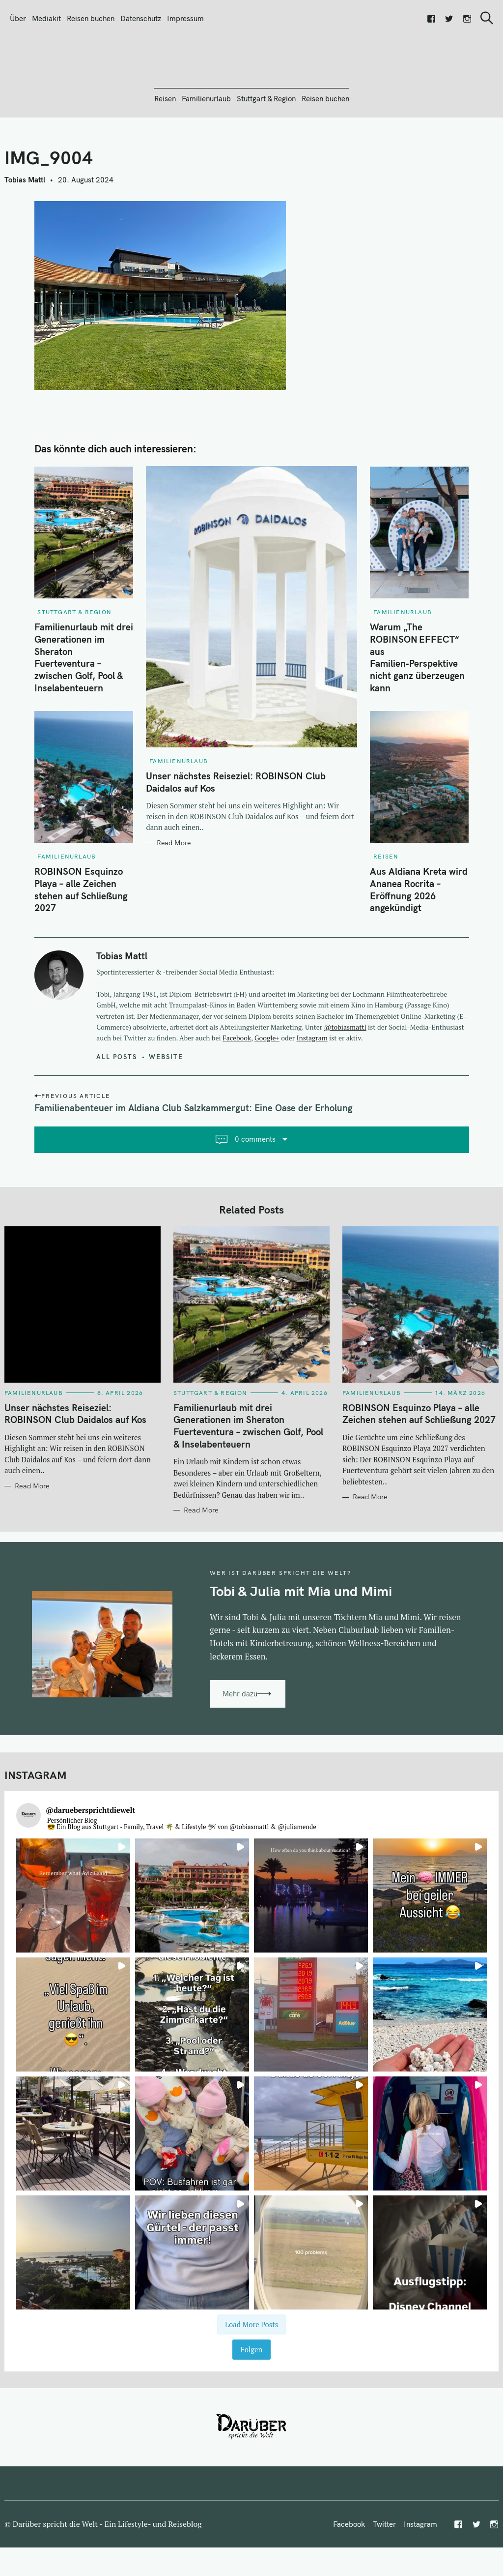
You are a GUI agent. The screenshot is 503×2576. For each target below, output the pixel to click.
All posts (116, 1110)
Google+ (266, 1091)
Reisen (165, 151)
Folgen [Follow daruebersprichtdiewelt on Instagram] (252, 2402)
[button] (73, 1949)
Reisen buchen (90, 18)
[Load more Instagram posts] (251, 2378)
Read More (174, 896)
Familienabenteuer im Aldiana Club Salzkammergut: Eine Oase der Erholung (193, 1161)
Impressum (185, 18)
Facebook (237, 1091)
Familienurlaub (206, 151)
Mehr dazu (240, 1746)
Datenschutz (140, 18)
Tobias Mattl (24, 232)
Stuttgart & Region (266, 151)
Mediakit (46, 18)
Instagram (312, 1091)
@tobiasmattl (345, 1080)
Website (166, 1110)
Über (18, 18)
